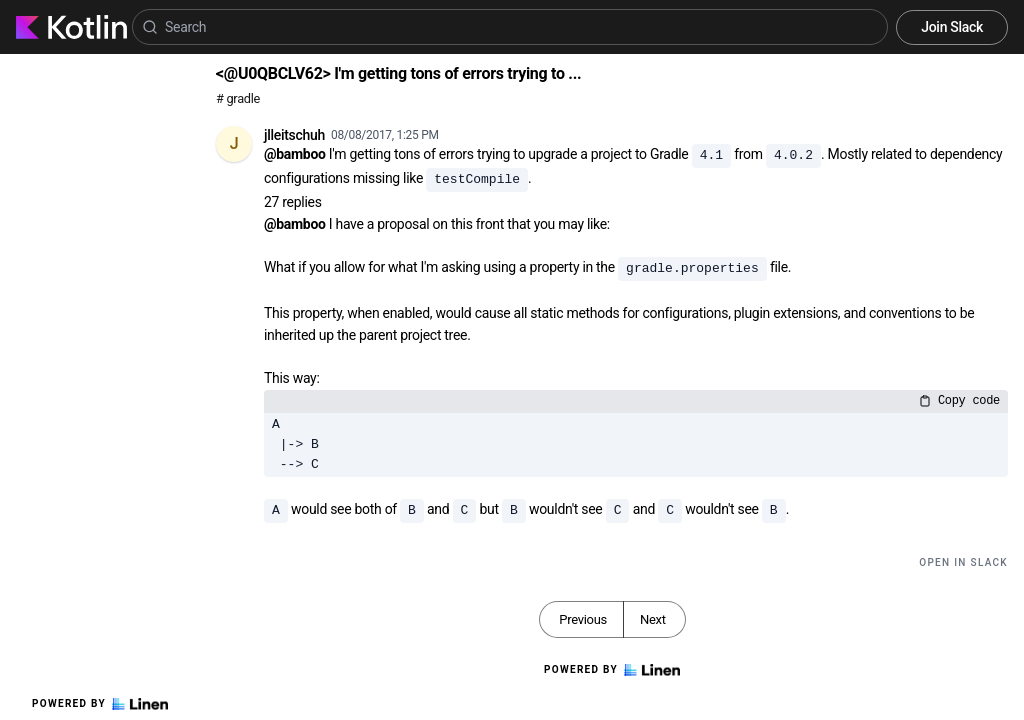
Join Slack (952, 27)
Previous (583, 619)
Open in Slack (963, 562)
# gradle (238, 98)
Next (653, 619)
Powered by (100, 704)
